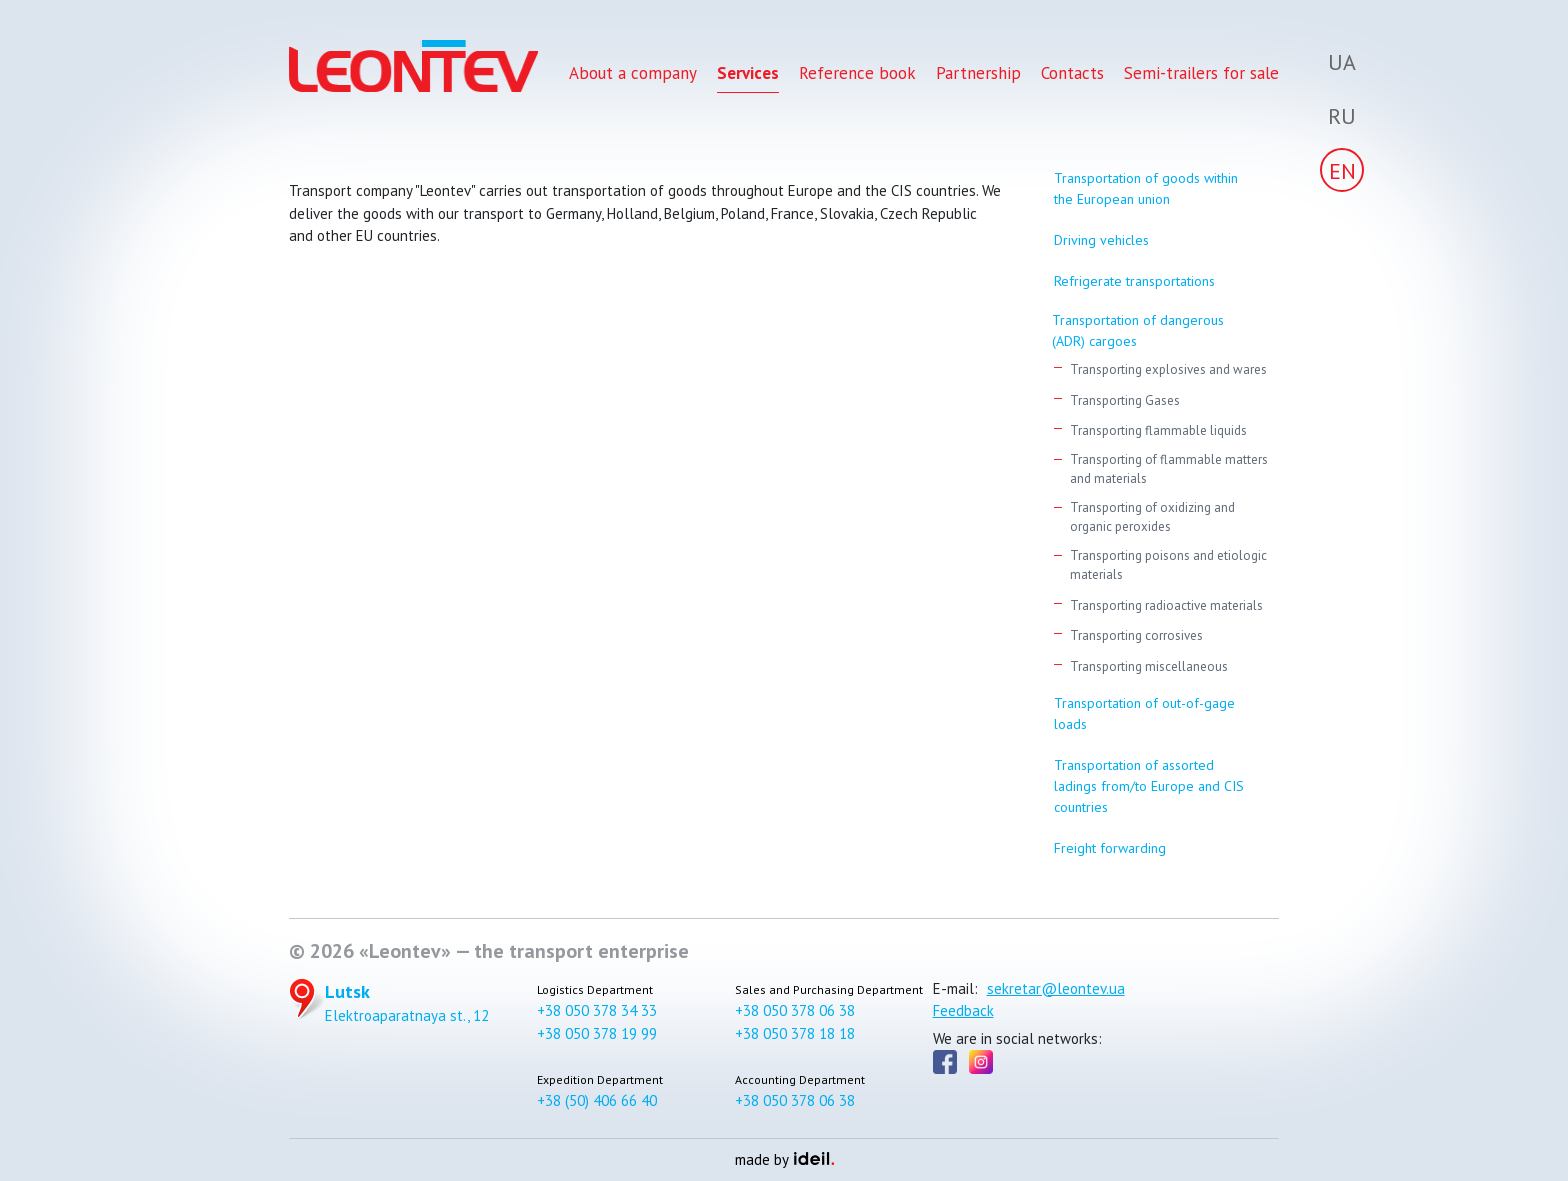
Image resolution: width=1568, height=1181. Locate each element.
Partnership (978, 78)
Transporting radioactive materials (1166, 605)
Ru (1342, 116)
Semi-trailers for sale (1201, 78)
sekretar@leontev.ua (1056, 988)
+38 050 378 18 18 (795, 1033)
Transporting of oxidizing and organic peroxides (1152, 517)
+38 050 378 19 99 (597, 1033)
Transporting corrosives (1136, 635)
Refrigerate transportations (1134, 281)
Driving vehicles (1101, 240)
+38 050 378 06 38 (795, 1010)
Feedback (963, 1010)
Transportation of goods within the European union (1146, 188)
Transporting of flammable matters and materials (1169, 469)
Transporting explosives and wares (1168, 369)
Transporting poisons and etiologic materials (1168, 565)
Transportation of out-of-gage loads (1144, 713)
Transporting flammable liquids (1158, 430)
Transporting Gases (1125, 400)
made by (784, 1159)
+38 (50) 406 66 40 (597, 1100)
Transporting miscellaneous (1149, 666)
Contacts (1072, 78)
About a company (633, 78)
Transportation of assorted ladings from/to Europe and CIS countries (1149, 786)
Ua (1342, 62)
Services (748, 78)
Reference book (857, 78)
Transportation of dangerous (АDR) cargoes (1138, 330)
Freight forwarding (1110, 848)
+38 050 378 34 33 (597, 1010)
